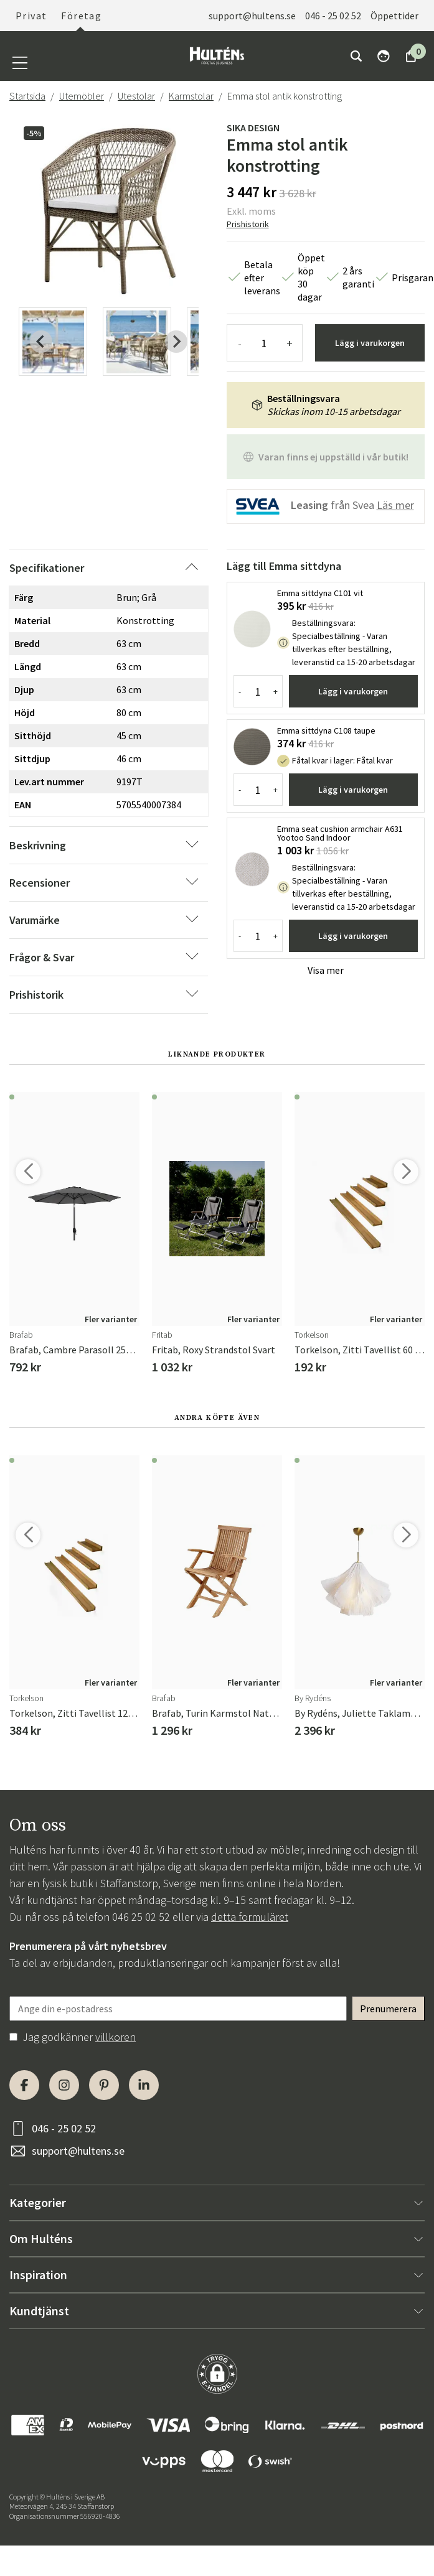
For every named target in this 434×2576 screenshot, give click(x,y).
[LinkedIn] (144, 2085)
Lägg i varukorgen (370, 342)
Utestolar (136, 96)
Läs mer (395, 505)
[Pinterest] (104, 2085)
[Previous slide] (41, 341)
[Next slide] (176, 341)
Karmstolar (191, 96)
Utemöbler (81, 96)
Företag (81, 15)
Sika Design (253, 127)
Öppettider (394, 15)
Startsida (27, 96)
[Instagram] (64, 2085)
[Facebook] (24, 2085)
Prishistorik (248, 224)
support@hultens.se (252, 15)
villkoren (115, 2037)
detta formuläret (249, 1917)
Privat (31, 15)
